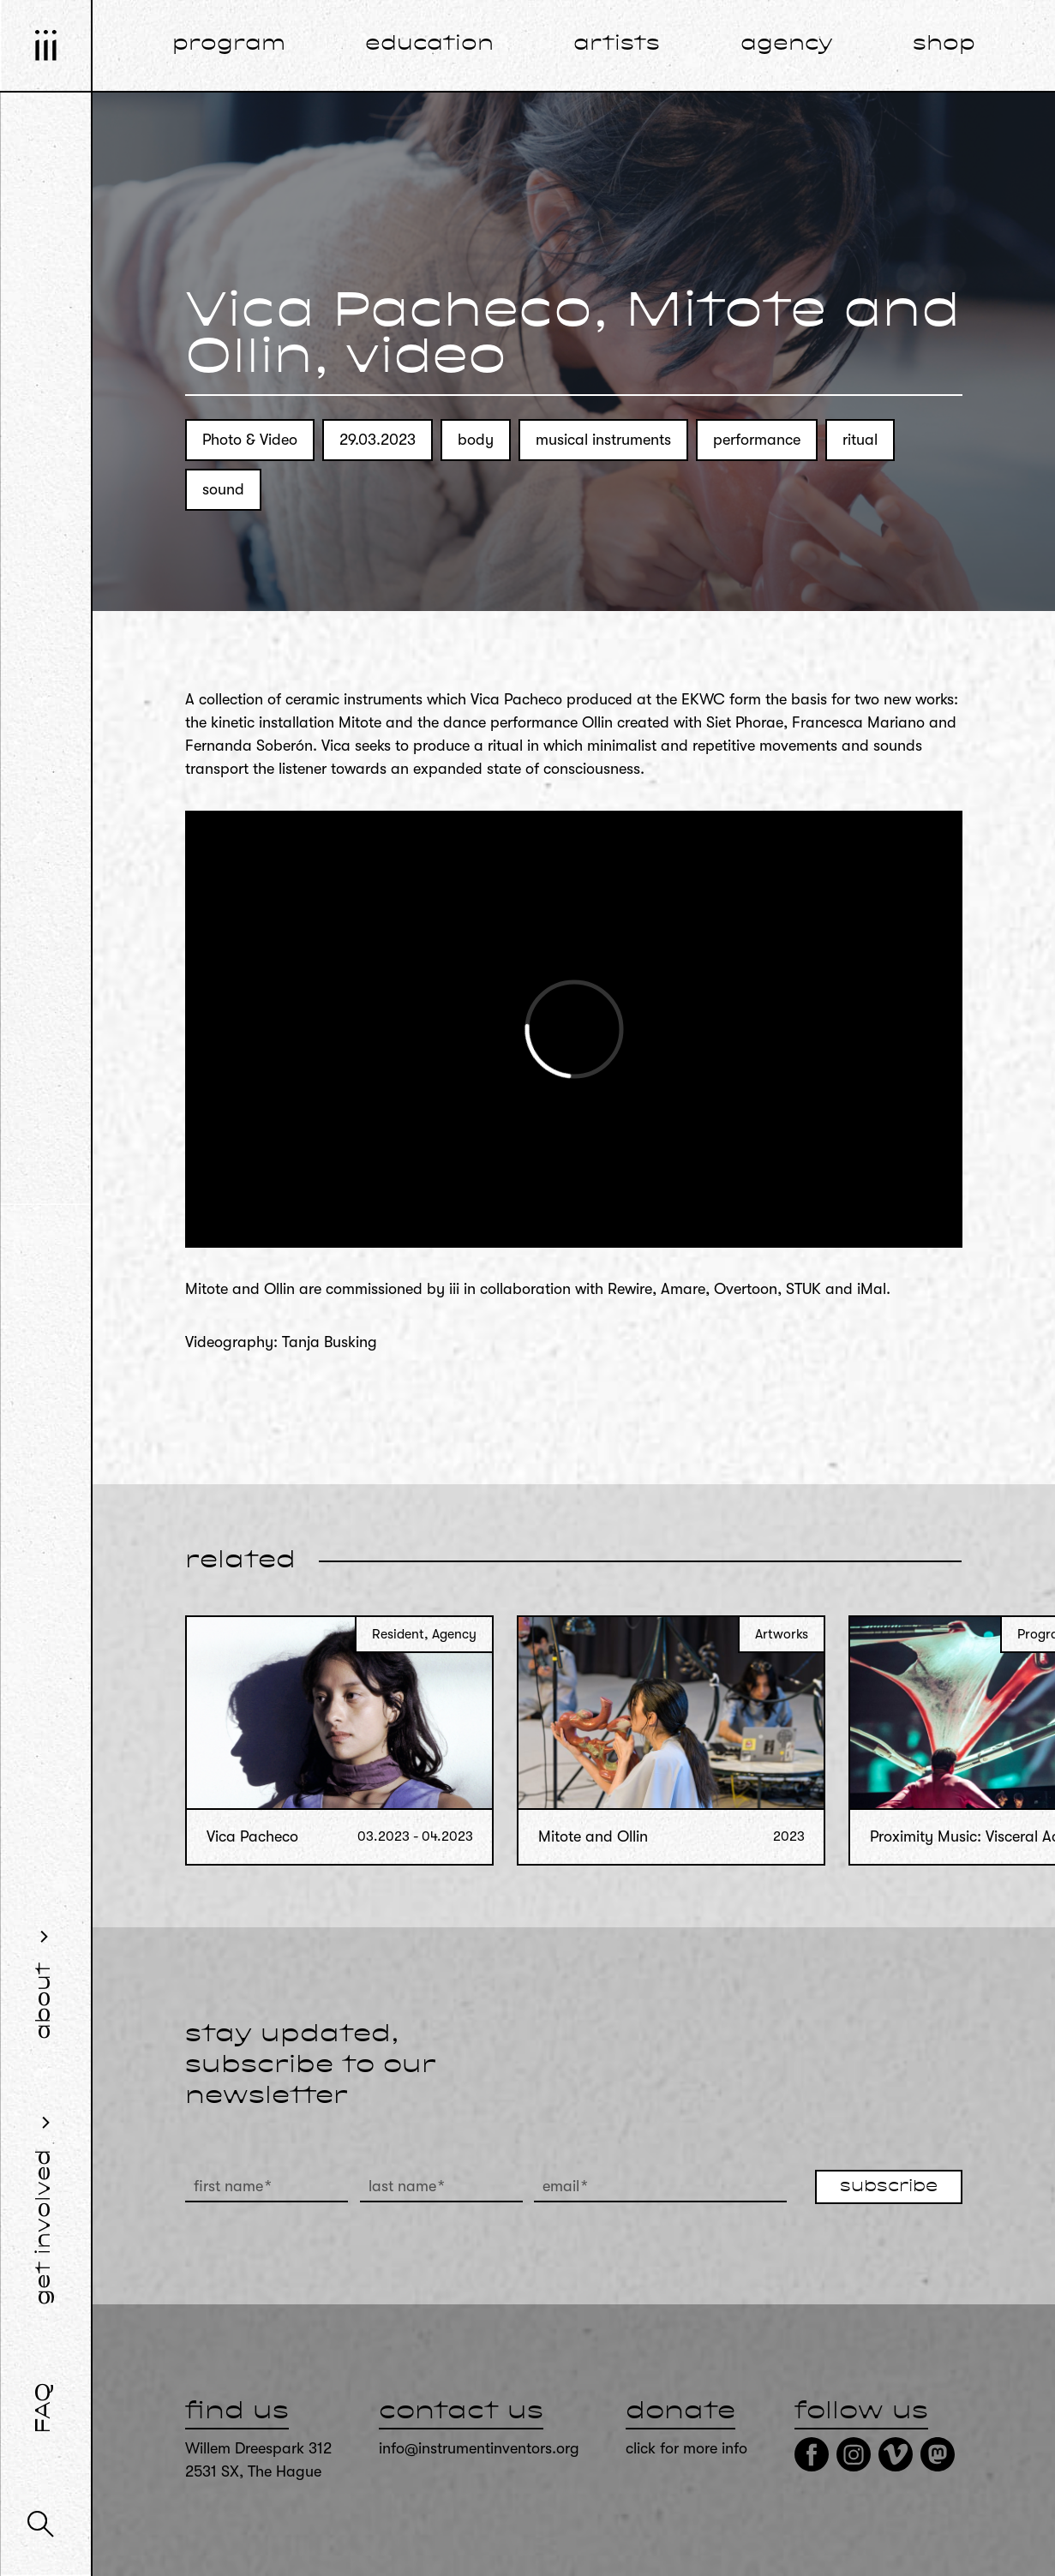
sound (223, 489)
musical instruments (603, 439)
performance (756, 439)
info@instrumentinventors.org (479, 2448)
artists (616, 44)
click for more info (686, 2448)
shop (944, 44)
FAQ (44, 2408)
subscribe (889, 2187)
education (429, 44)
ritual (860, 439)
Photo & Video (249, 439)
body (476, 439)
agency (786, 44)
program (228, 44)
